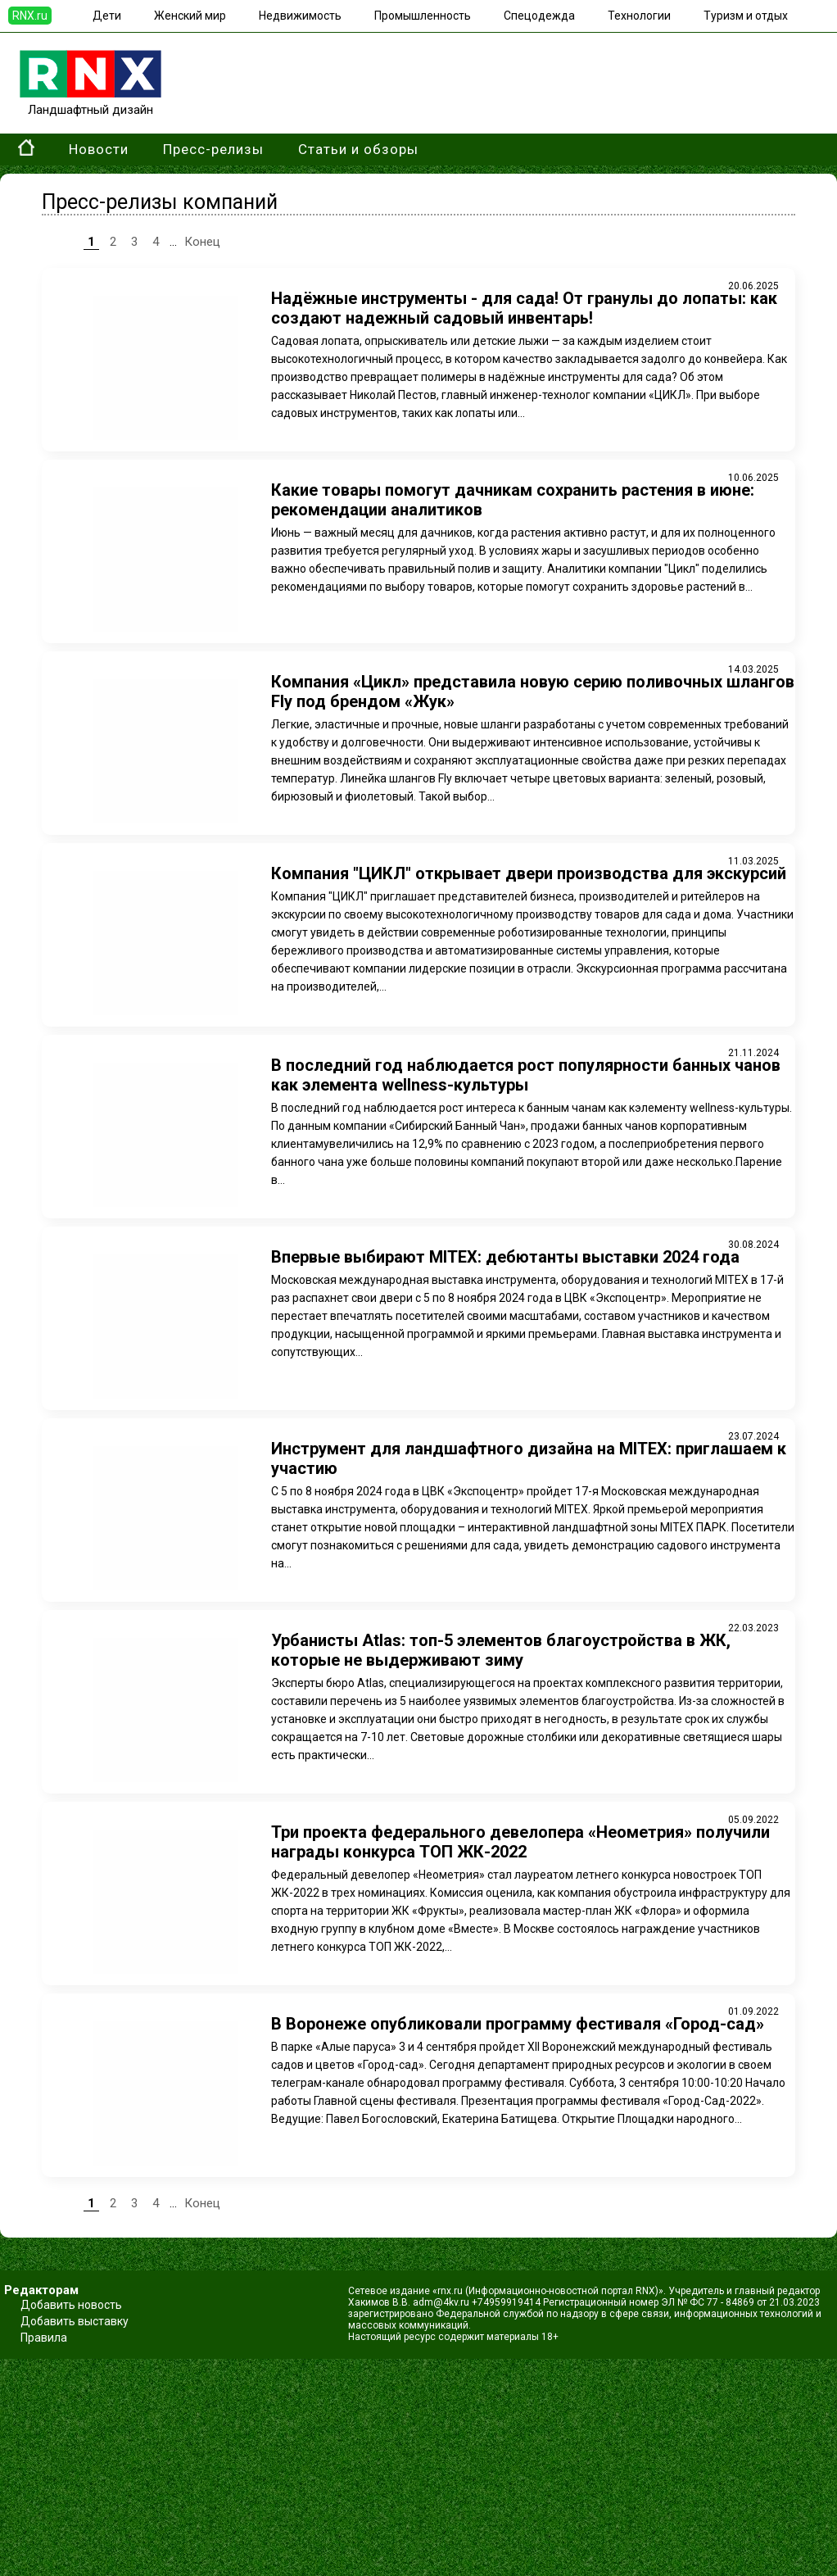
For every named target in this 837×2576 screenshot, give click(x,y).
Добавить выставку (74, 2321)
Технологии (639, 15)
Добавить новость (71, 2304)
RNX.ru (30, 15)
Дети (107, 15)
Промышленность (422, 15)
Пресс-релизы (213, 149)
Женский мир (190, 15)
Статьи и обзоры (358, 149)
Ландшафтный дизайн (90, 102)
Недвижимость (300, 15)
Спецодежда (539, 15)
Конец (202, 241)
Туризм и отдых (746, 15)
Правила (43, 2337)
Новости (99, 149)
